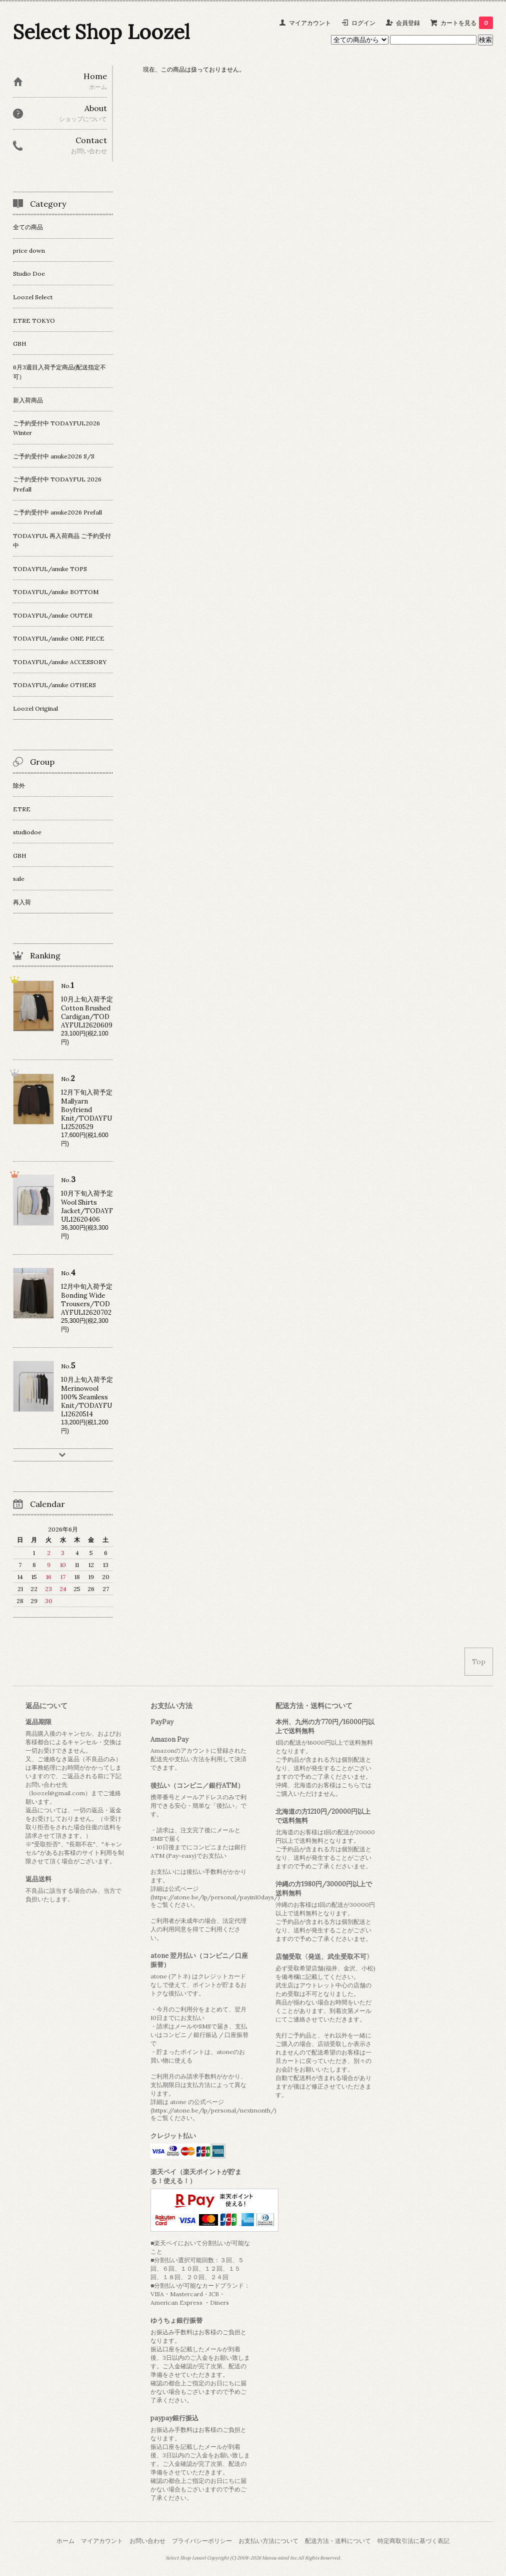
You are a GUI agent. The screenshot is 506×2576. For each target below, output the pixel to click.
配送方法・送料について (338, 2540)
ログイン (364, 23)
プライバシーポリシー (202, 2540)
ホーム (65, 2540)
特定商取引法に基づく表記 (414, 2540)
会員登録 (408, 23)
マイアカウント (310, 23)
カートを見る (466, 23)
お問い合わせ (148, 2540)
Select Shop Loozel (101, 32)
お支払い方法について (268, 2540)
